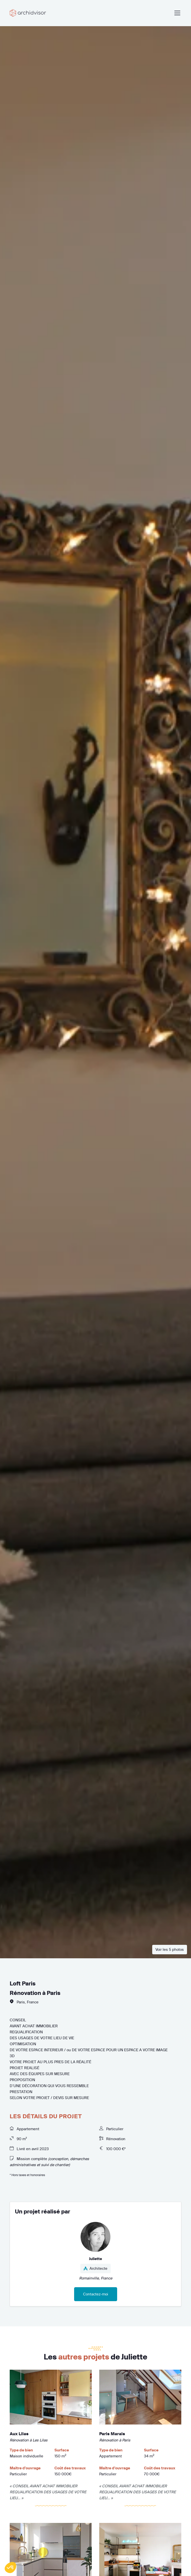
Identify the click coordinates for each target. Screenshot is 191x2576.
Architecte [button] (95, 2268)
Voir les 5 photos (169, 1949)
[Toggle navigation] (175, 13)
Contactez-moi (95, 2294)
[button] (10, 2568)
